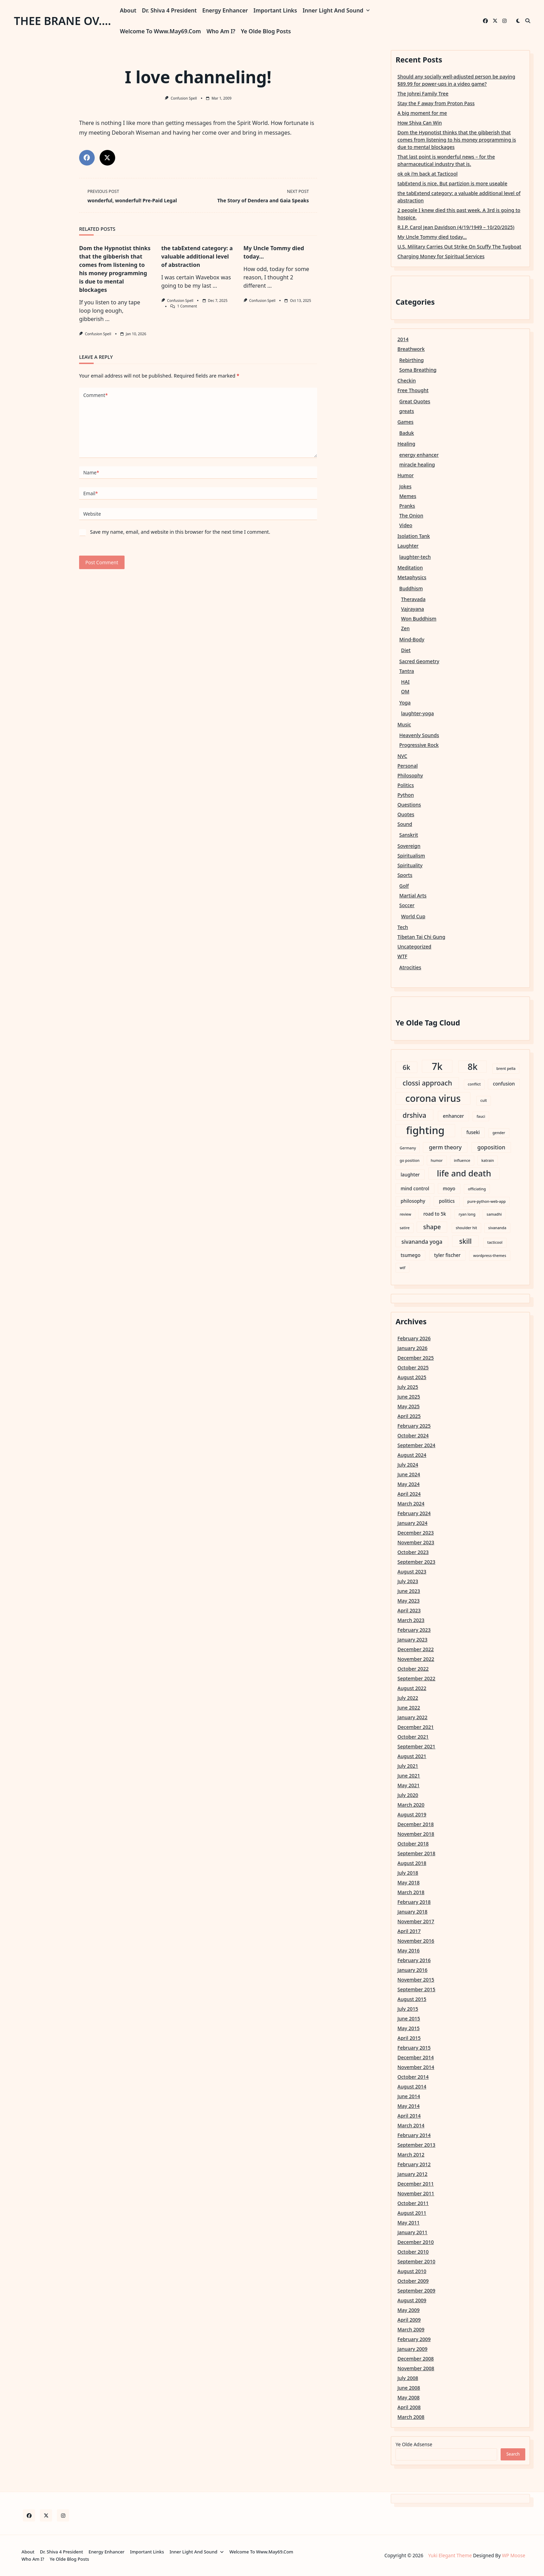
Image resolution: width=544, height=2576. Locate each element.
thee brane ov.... (62, 20)
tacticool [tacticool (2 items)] (495, 1242)
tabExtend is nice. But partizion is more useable (453, 183)
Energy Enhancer (225, 10)
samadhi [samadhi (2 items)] (494, 1214)
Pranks (407, 505)
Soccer (407, 905)
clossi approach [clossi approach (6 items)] (427, 1083)
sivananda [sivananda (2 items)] (497, 1227)
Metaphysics (412, 577)
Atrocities (410, 967)
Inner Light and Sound (336, 10)
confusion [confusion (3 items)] (504, 1084)
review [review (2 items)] (405, 1214)
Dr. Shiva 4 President (169, 10)
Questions (409, 804)
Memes (407, 496)
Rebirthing (411, 360)
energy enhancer (419, 454)
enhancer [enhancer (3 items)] (453, 1116)
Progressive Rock (419, 745)
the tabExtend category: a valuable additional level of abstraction (197, 256)
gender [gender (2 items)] (498, 1132)
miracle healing (417, 464)
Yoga (405, 702)
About (128, 10)
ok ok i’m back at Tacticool (428, 173)
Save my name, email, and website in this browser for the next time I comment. (180, 532)
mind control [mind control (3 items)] (415, 1188)
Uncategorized (415, 946)
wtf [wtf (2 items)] (403, 1267)
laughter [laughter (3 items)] (410, 1175)
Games (406, 422)
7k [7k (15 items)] (437, 1066)
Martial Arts (413, 895)
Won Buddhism (418, 618)
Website (92, 513)
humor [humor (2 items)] (436, 1160)
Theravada (413, 599)
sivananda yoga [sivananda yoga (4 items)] (421, 1241)
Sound (405, 824)
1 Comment (187, 306)
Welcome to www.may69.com (160, 31)
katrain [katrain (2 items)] (488, 1160)
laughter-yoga (417, 713)
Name (91, 472)
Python (406, 795)
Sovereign (409, 846)
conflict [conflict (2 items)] (474, 1084)
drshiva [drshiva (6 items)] (414, 1115)
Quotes (406, 814)
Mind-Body (411, 639)
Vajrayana (412, 609)
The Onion (411, 515)
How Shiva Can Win (420, 122)
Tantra (406, 671)
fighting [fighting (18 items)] (425, 1130)
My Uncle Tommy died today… (432, 237)
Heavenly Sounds (419, 735)
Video (406, 525)
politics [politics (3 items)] (447, 1201)
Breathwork (411, 349)
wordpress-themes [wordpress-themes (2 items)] (489, 1255)
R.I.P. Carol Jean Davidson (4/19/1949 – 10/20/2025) (456, 227)
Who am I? (220, 31)
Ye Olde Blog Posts (266, 31)
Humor (406, 475)
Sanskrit (408, 834)
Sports (405, 875)
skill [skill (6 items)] (465, 1241)
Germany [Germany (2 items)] (408, 1148)
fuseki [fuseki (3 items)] (473, 1132)
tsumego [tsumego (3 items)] (410, 1255)
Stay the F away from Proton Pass (436, 103)
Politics (406, 785)
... (107, 319)
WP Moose (513, 2555)
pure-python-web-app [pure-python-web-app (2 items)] (486, 1201)
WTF (402, 956)
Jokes (405, 486)
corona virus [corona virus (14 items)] (433, 1098)
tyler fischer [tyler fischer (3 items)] (447, 1255)
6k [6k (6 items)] (406, 1067)
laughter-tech (415, 557)
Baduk (406, 433)
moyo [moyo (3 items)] (449, 1188)
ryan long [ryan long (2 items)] (467, 1214)
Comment (95, 395)
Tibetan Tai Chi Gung (421, 937)
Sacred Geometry (419, 661)
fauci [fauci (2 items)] (481, 1116)
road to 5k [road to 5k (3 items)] (434, 1214)
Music (404, 724)
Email (90, 493)
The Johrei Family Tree (423, 93)
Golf (404, 885)
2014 (403, 339)
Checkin (407, 380)
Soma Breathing (417, 369)
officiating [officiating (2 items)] (477, 1188)
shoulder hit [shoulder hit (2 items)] (466, 1227)
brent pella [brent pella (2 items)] (506, 1068)
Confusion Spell (184, 98)
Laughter (408, 545)
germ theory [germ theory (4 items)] (445, 1147)
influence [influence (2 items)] (462, 1160)
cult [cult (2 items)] (484, 1100)
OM (405, 691)
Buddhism (411, 588)
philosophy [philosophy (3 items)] (413, 1201)
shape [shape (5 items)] (432, 1227)
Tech (403, 927)
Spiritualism (411, 855)
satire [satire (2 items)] (405, 1227)
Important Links (275, 10)
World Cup (413, 916)
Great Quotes (414, 401)
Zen (405, 628)
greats (406, 411)
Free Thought (413, 390)
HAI (405, 681)
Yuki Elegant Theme (450, 2555)
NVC (402, 756)
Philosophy (410, 775)
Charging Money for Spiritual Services (441, 256)
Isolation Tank (414, 536)
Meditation (410, 567)
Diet (405, 650)
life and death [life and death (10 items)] (464, 1173)
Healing (407, 443)
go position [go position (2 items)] (409, 1160)
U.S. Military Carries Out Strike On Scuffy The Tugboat (459, 246)
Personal (408, 765)
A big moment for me (422, 113)
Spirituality (410, 865)
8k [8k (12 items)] (473, 1066)
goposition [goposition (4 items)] (491, 1147)
